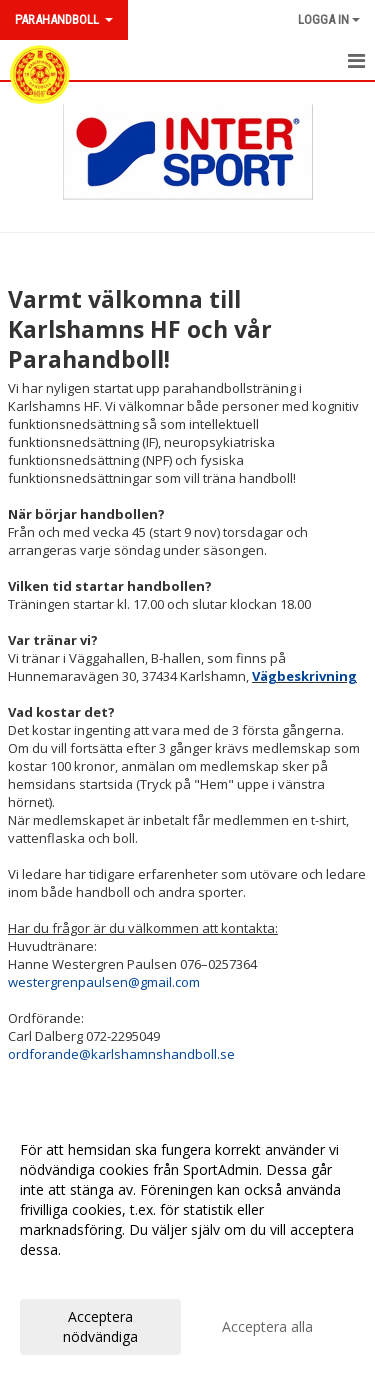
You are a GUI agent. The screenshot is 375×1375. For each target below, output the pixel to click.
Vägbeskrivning (304, 676)
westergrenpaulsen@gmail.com (104, 982)
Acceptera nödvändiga (100, 1326)
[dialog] (187, 1242)
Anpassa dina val (74, 1276)
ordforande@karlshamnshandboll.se (121, 1054)
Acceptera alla (267, 1326)
